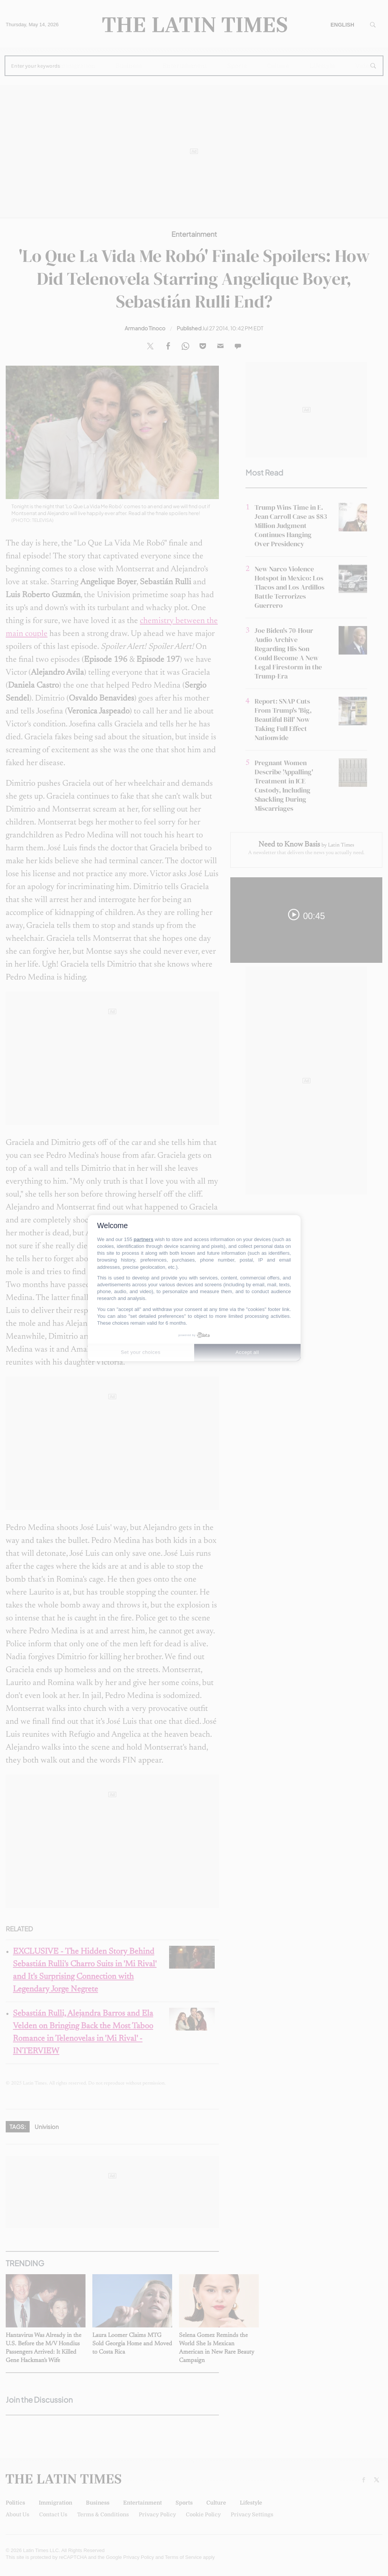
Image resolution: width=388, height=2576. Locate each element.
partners (144, 1239)
